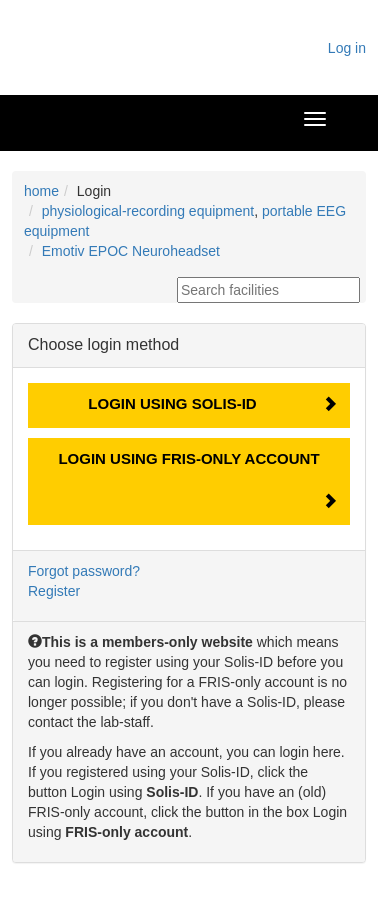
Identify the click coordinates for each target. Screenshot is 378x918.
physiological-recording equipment (148, 211)
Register (54, 591)
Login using (172, 403)
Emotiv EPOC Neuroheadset (131, 251)
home (41, 191)
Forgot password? (84, 571)
